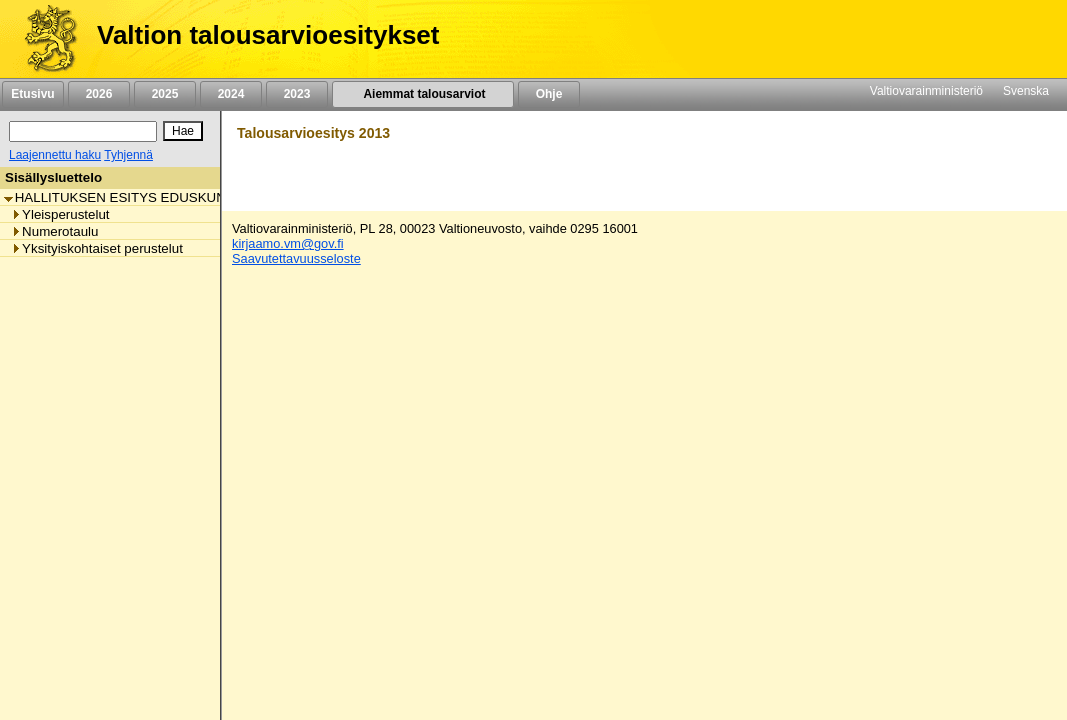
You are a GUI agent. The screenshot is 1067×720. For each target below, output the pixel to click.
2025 (165, 94)
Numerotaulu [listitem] (54, 231)
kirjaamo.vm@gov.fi (288, 243)
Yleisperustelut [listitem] (60, 214)
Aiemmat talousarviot (423, 94)
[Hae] (183, 131)
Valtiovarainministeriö (926, 91)
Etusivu (32, 94)
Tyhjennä (128, 155)
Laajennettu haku (55, 155)
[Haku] (83, 131)
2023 (297, 94)
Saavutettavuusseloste (296, 258)
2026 (99, 94)
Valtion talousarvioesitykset (268, 35)
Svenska (1026, 91)
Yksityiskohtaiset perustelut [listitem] (97, 248)
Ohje (549, 94)
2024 (231, 94)
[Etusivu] (43, 39)
